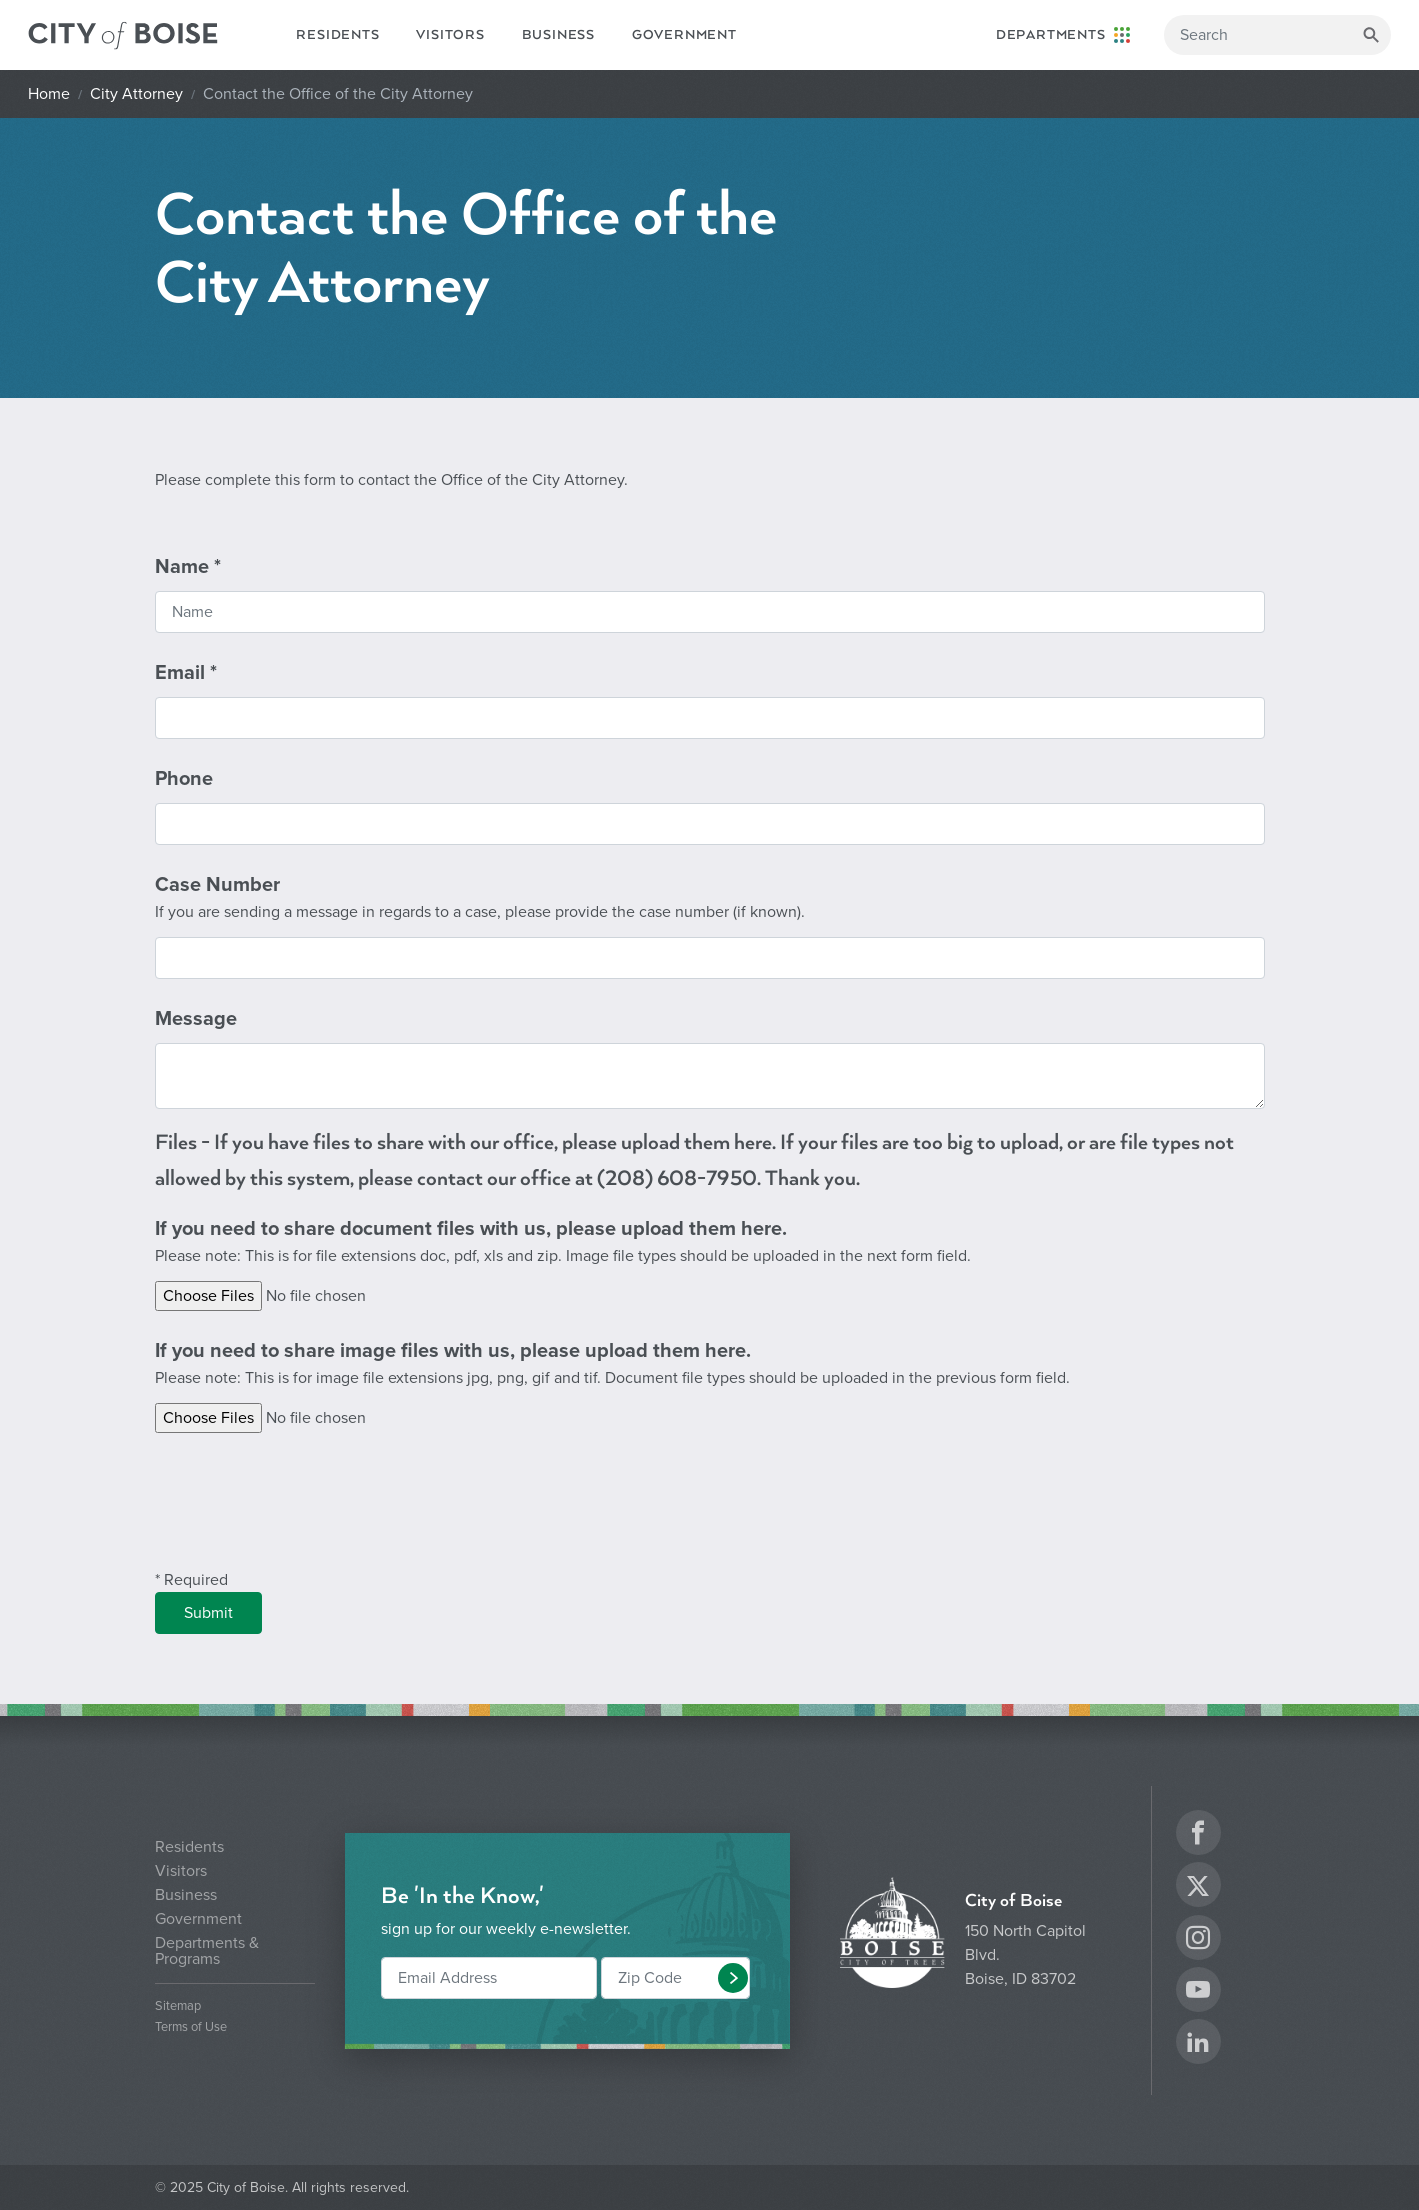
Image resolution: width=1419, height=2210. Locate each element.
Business (558, 35)
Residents (337, 35)
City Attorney (136, 94)
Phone (184, 779)
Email (186, 673)
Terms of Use (191, 2027)
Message (196, 1019)
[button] (733, 1978)
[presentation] (307, 1513)
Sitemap (178, 2006)
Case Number (480, 898)
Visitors (450, 35)
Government (684, 35)
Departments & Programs (207, 1951)
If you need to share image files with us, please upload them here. (612, 1364)
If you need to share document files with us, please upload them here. (563, 1242)
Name (188, 567)
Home (49, 94)
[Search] (1277, 35)
